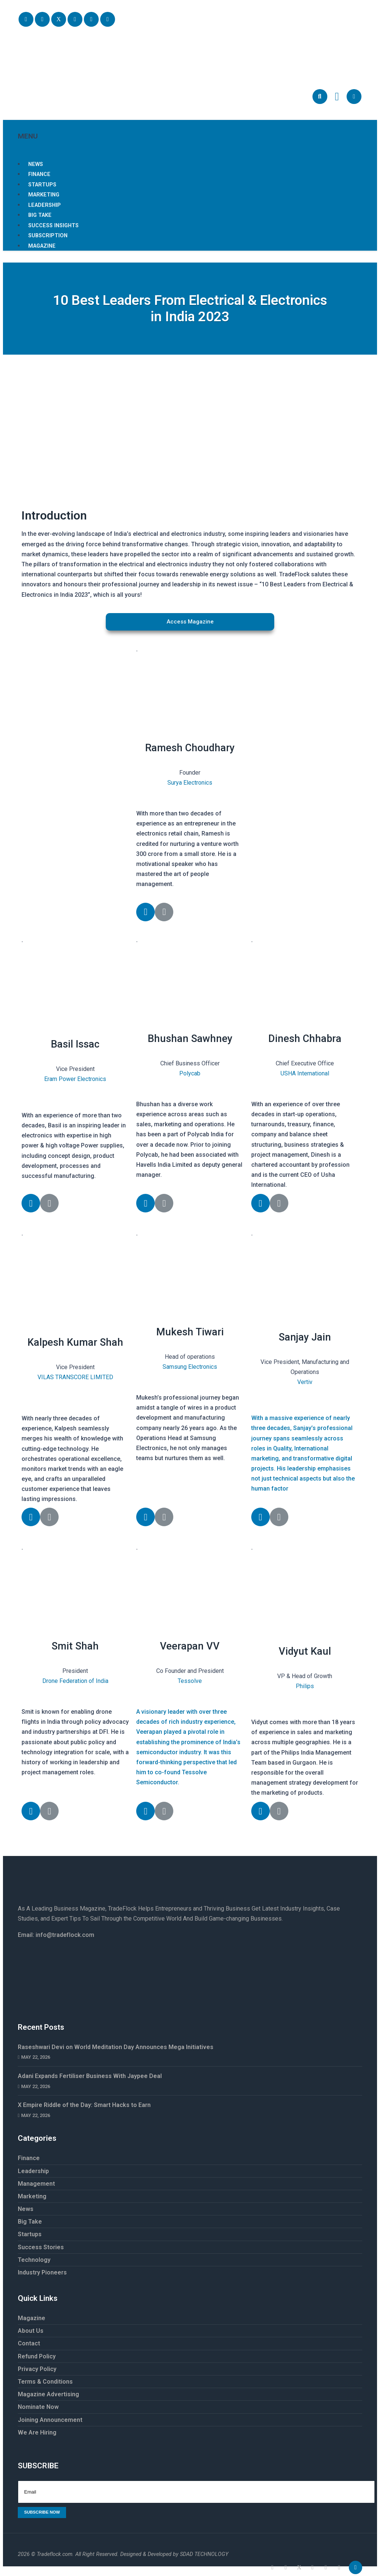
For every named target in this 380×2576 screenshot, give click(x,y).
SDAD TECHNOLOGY (204, 2554)
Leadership (33, 2171)
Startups (30, 2234)
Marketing (32, 2196)
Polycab (189, 1073)
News (25, 2208)
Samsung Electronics (190, 1366)
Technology (34, 2259)
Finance (29, 2158)
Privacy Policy (37, 2369)
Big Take (30, 2221)
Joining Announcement (50, 2419)
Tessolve (190, 1680)
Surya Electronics (189, 782)
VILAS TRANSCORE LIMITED (75, 1377)
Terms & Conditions (45, 2381)
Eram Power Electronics (75, 1078)
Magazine (42, 246)
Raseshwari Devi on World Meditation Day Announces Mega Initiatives (115, 2047)
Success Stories (41, 2247)
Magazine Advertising (48, 2394)
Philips (305, 1686)
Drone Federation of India (75, 1680)
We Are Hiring (37, 2432)
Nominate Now (38, 2406)
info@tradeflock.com (65, 1934)
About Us (30, 2330)
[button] (190, 622)
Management (36, 2183)
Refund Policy (37, 2356)
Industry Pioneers (42, 2272)
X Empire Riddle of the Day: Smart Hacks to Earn (85, 2104)
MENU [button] (190, 130)
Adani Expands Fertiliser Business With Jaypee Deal (90, 2076)
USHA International (305, 1073)
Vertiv (304, 1381)
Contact (29, 2343)
